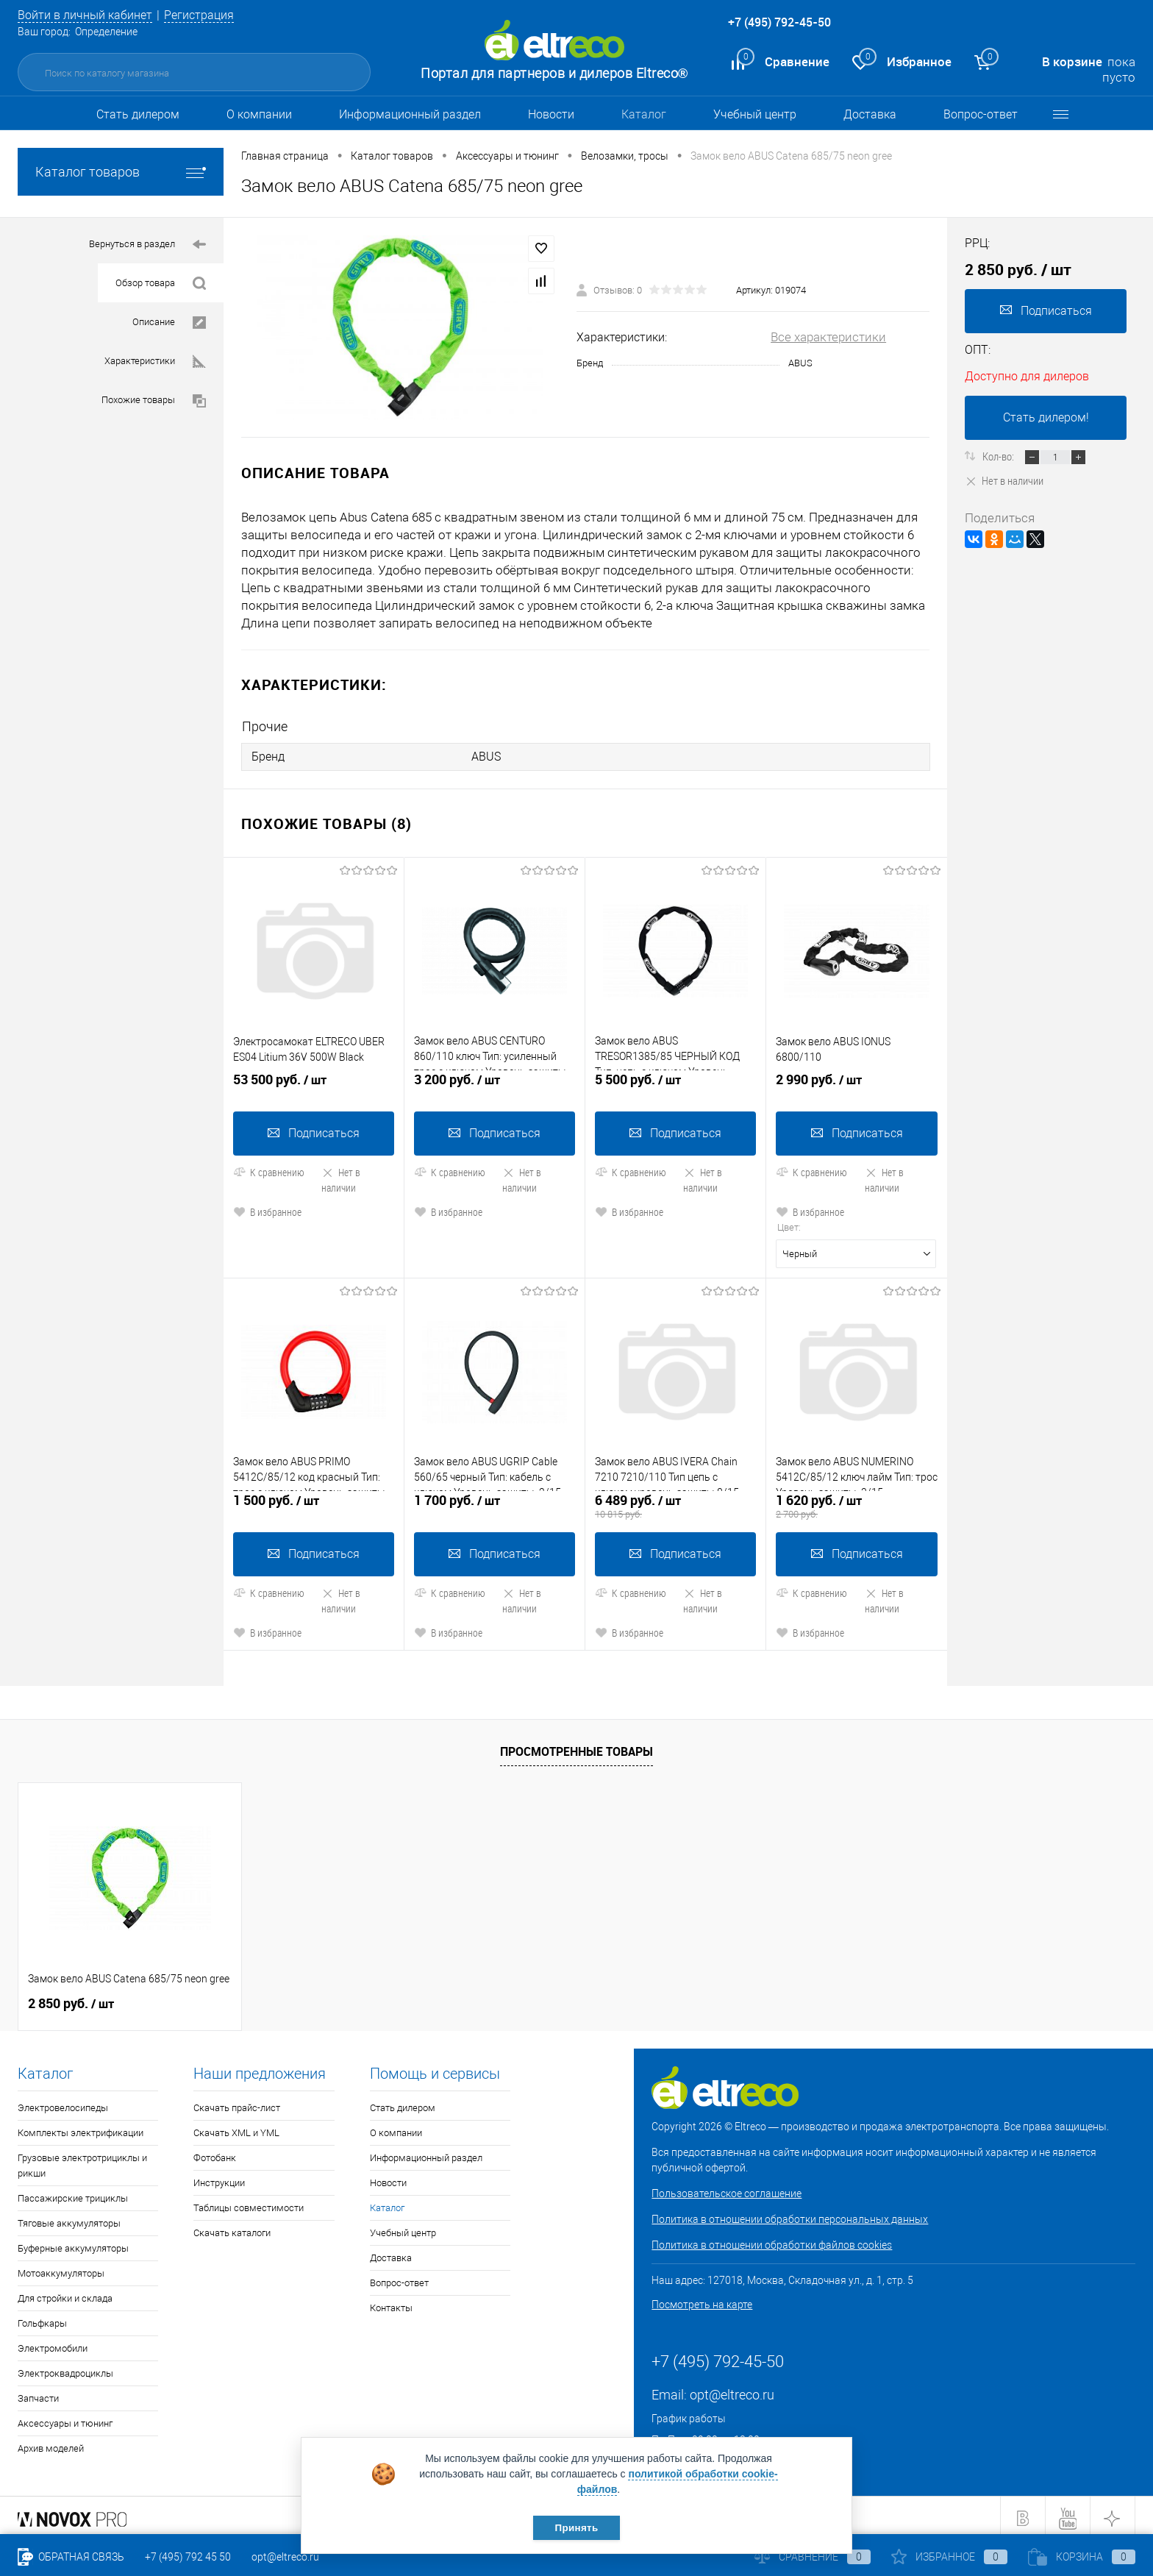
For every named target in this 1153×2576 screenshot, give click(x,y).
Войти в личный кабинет (90, 14)
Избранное (949, 2557)
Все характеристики (828, 337)
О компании (259, 114)
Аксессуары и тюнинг (65, 2418)
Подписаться (314, 1129)
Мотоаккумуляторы (61, 2268)
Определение (106, 32)
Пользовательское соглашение (727, 2188)
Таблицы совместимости (248, 2202)
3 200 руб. (494, 1082)
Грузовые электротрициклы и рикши (82, 2160)
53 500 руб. (313, 1082)
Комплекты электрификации (80, 2127)
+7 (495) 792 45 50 (188, 2557)
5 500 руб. (675, 1082)
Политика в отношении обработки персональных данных (790, 2214)
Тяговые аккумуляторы (69, 2218)
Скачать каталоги (232, 2227)
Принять (576, 2527)
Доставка (869, 114)
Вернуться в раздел (147, 245)
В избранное (267, 1208)
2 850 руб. (71, 1998)
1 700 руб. (494, 1501)
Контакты (391, 2302)
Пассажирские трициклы (73, 2193)
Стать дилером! (1046, 417)
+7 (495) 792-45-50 (779, 22)
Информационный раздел (410, 114)
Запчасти (38, 2393)
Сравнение (812, 2557)
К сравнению (268, 1168)
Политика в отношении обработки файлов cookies (772, 2240)
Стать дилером (137, 114)
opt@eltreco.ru (732, 2389)
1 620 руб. (857, 1501)
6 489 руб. (675, 1501)
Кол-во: (999, 456)
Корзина (1081, 2557)
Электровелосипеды (63, 2102)
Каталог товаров (120, 172)
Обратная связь (71, 2557)
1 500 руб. (313, 1501)
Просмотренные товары (576, 1746)
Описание (169, 323)
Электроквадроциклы (65, 2368)
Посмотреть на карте (702, 2299)
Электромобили (53, 2343)
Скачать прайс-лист (236, 2102)
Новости (551, 114)
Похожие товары (153, 401)
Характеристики (155, 362)
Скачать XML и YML (236, 2127)
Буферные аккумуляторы (73, 2243)
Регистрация (210, 14)
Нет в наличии (340, 1176)
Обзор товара (160, 284)
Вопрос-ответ (980, 114)
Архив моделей (51, 2443)
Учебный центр (754, 114)
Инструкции (219, 2177)
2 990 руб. (857, 1082)
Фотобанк (214, 2152)
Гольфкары (42, 2318)
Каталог (643, 114)
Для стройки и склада (65, 2293)
